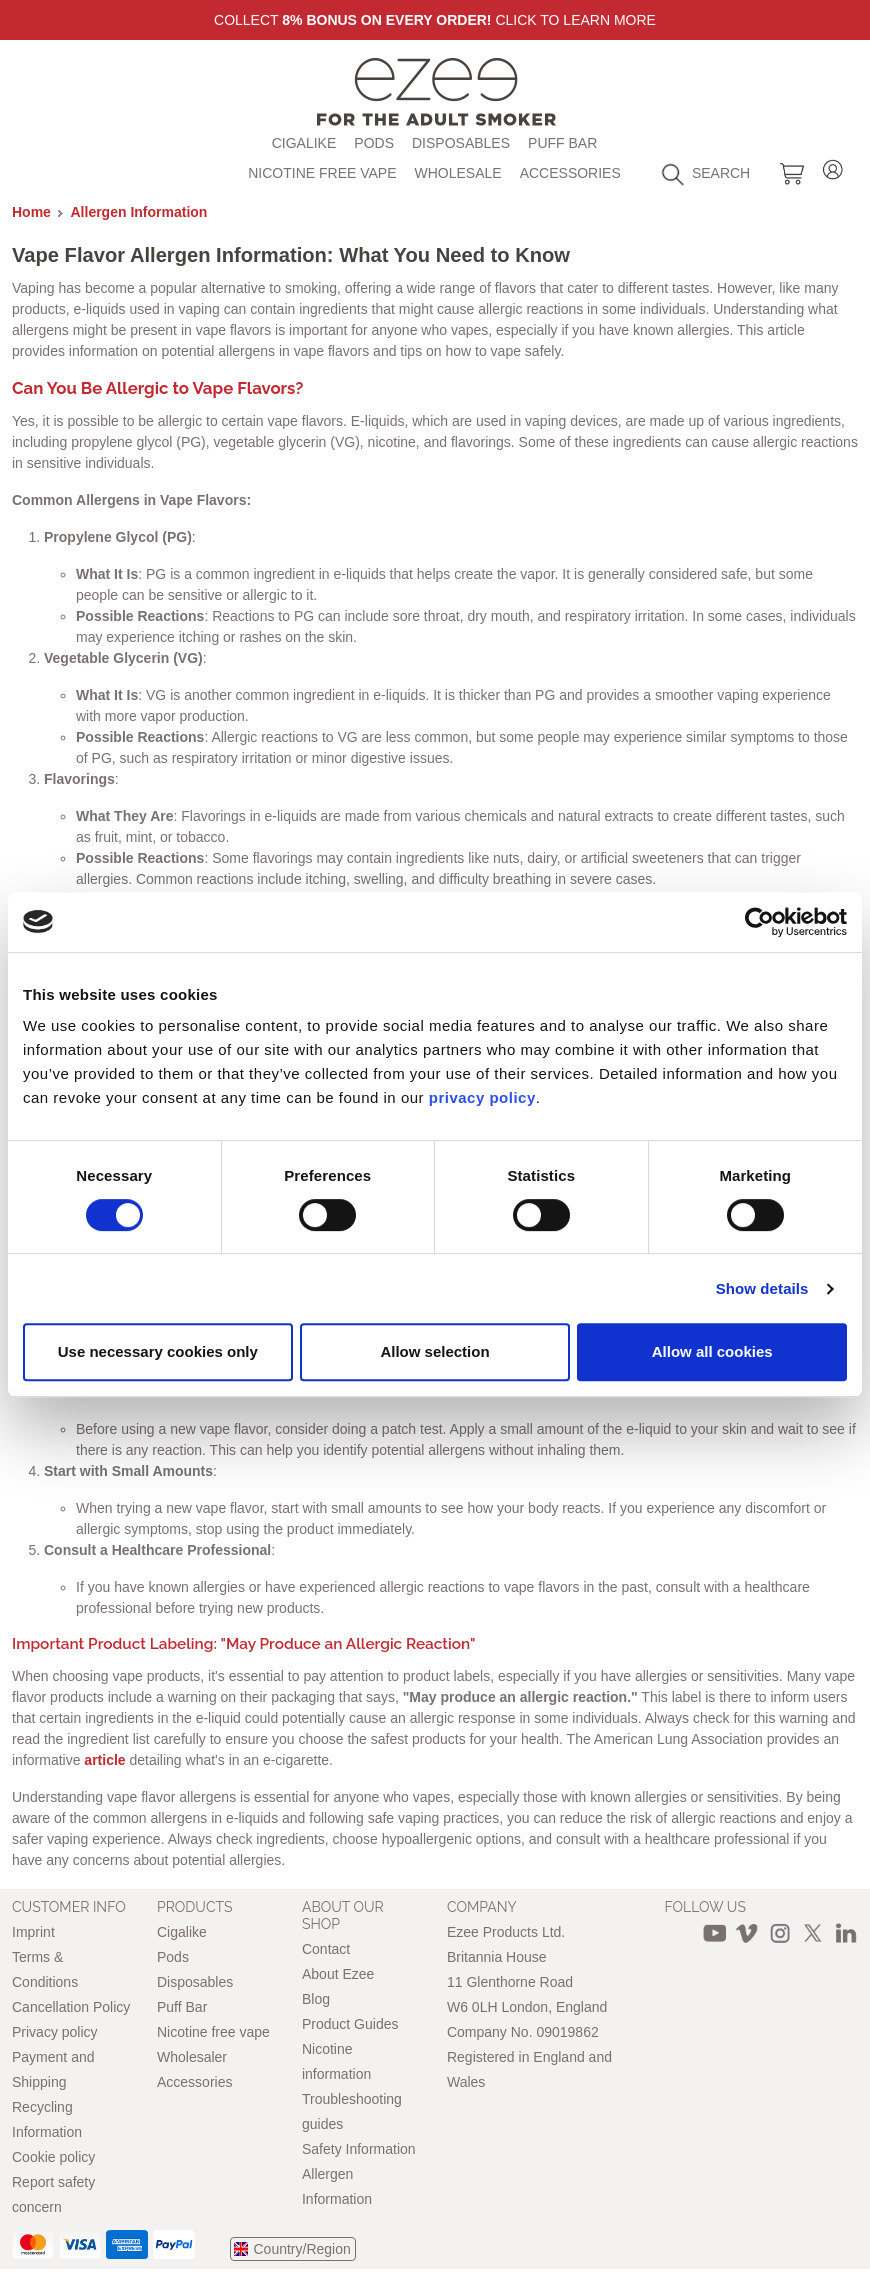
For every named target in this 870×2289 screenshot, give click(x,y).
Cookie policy (53, 2157)
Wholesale (458, 173)
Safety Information (359, 2149)
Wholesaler (192, 2057)
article (104, 1760)
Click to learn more (575, 20)
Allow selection (434, 1351)
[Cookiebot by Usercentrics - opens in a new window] (759, 922)
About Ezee (338, 1974)
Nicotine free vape (322, 173)
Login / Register (833, 166)
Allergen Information (139, 212)
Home (31, 212)
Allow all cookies (712, 1351)
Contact (326, 1949)
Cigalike (304, 143)
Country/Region (302, 2249)
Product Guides (350, 2024)
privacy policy (482, 1097)
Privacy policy (55, 2032)
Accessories (570, 173)
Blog (316, 1999)
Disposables (461, 143)
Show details (762, 1288)
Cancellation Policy (71, 2007)
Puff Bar (562, 143)
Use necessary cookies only (158, 1351)
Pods (374, 143)
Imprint (33, 1932)
